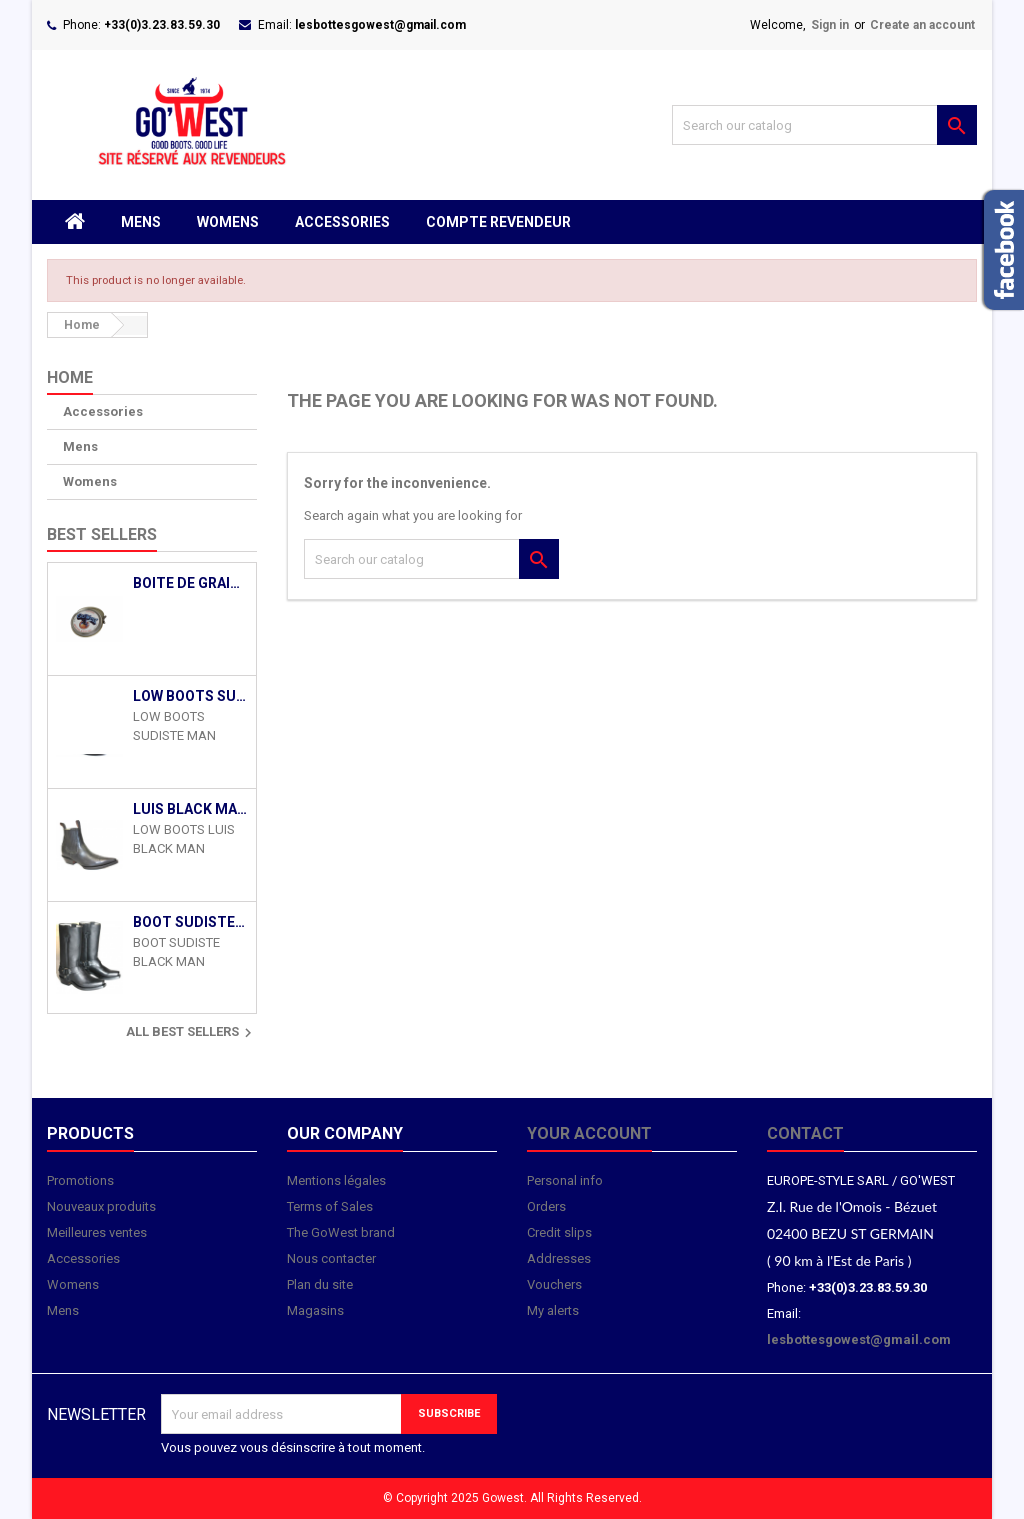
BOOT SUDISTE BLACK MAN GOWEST (190, 922)
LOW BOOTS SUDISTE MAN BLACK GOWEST (190, 696)
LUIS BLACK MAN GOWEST (190, 809)
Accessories (342, 222)
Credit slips (559, 1232)
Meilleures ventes (97, 1232)
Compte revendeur (498, 222)
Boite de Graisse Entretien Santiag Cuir (190, 583)
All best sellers (191, 1033)
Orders (546, 1206)
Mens (141, 222)
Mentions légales (336, 1180)
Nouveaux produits (101, 1206)
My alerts (553, 1310)
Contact (805, 1133)
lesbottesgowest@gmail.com (380, 25)
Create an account (922, 25)
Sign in (830, 25)
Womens (228, 222)
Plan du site (320, 1284)
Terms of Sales (330, 1206)
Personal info (565, 1180)
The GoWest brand (341, 1232)
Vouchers (554, 1284)
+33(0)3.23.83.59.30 (162, 25)
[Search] (824, 125)
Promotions (80, 1180)
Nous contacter (331, 1258)
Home (70, 377)
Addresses (559, 1258)
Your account (589, 1133)
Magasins (315, 1310)
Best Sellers (102, 534)
